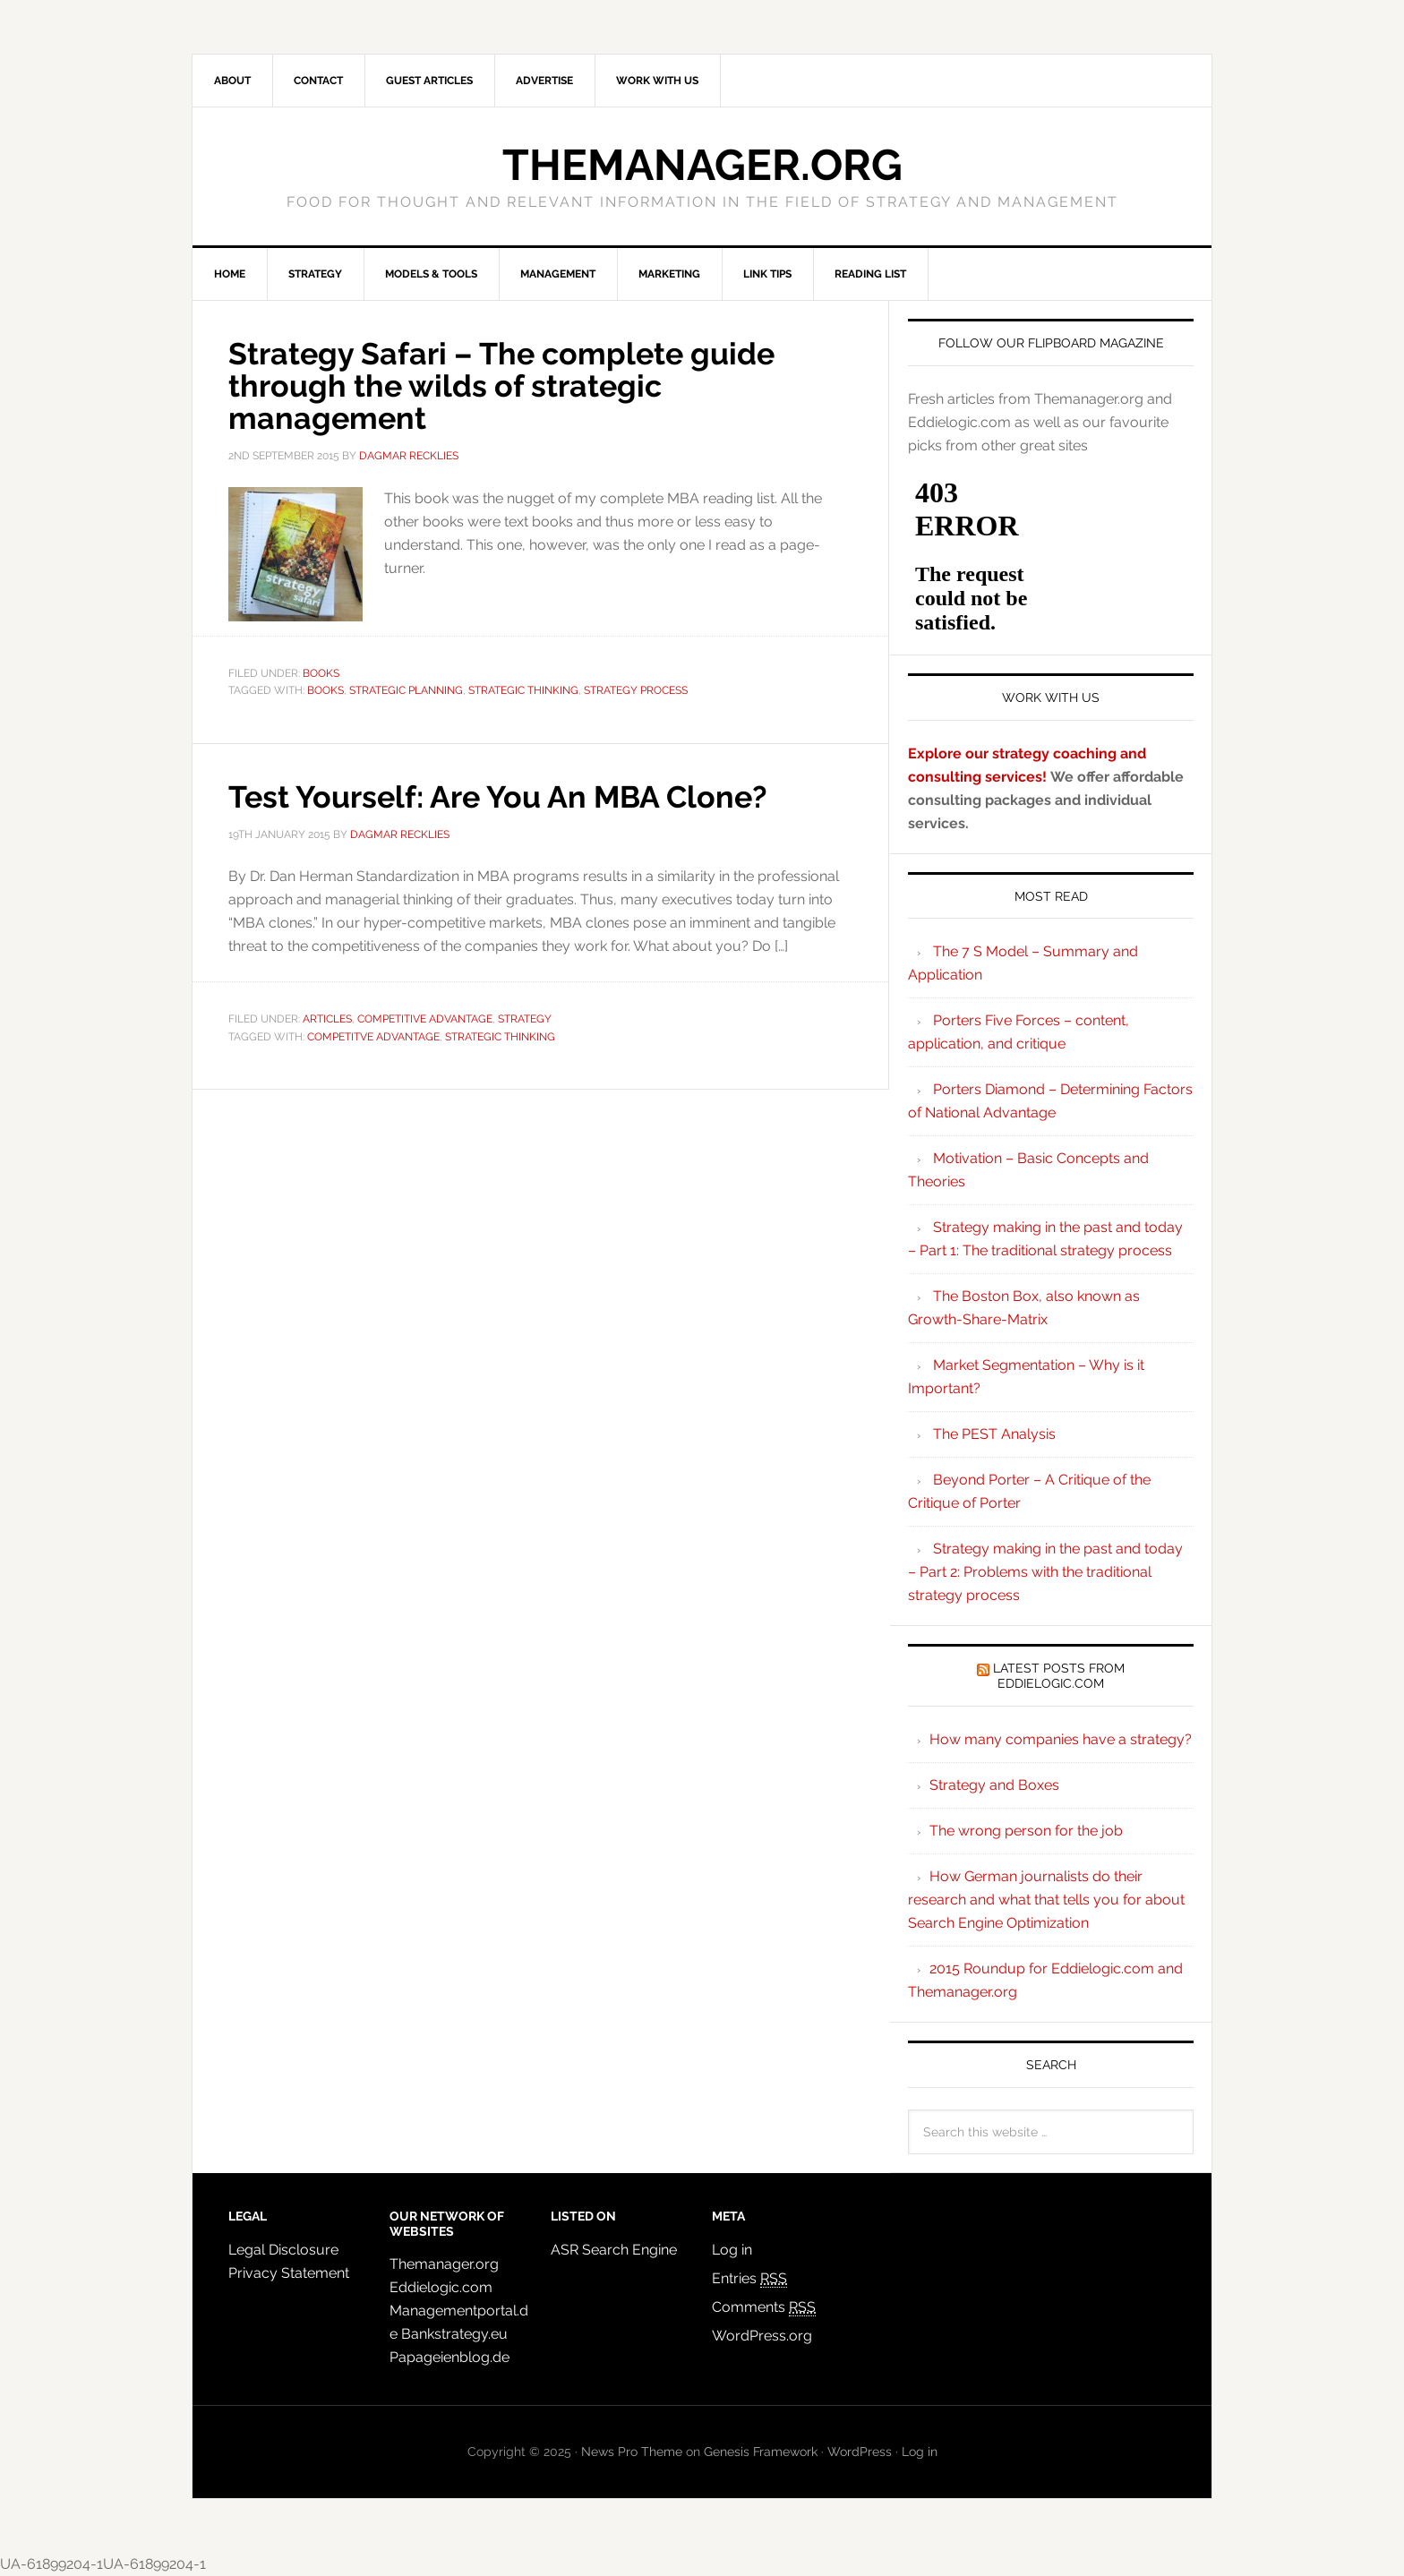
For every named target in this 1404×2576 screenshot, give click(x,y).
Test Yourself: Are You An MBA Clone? (515, 796)
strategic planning (406, 690)
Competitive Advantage (424, 1019)
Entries (749, 2279)
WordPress (859, 2451)
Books (321, 673)
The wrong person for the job (1026, 1830)
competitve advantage (373, 1037)
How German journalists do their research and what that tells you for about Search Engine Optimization (1046, 1899)
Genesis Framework (761, 2451)
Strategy (525, 1019)
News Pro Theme (631, 2451)
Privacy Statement (288, 2272)
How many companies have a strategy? (1060, 1739)
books (325, 690)
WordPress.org (762, 2335)
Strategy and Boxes (994, 1784)
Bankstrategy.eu (454, 2333)
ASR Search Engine (614, 2249)
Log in (732, 2249)
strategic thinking (523, 690)
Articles (327, 1019)
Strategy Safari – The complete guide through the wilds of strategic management (518, 385)
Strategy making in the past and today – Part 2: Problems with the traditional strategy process (1045, 1572)
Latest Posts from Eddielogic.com (1059, 1675)
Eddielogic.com (441, 2287)
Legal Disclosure (283, 2249)
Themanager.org (702, 165)
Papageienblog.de (449, 2357)
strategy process (636, 690)
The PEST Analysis (994, 1433)
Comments (764, 2307)
